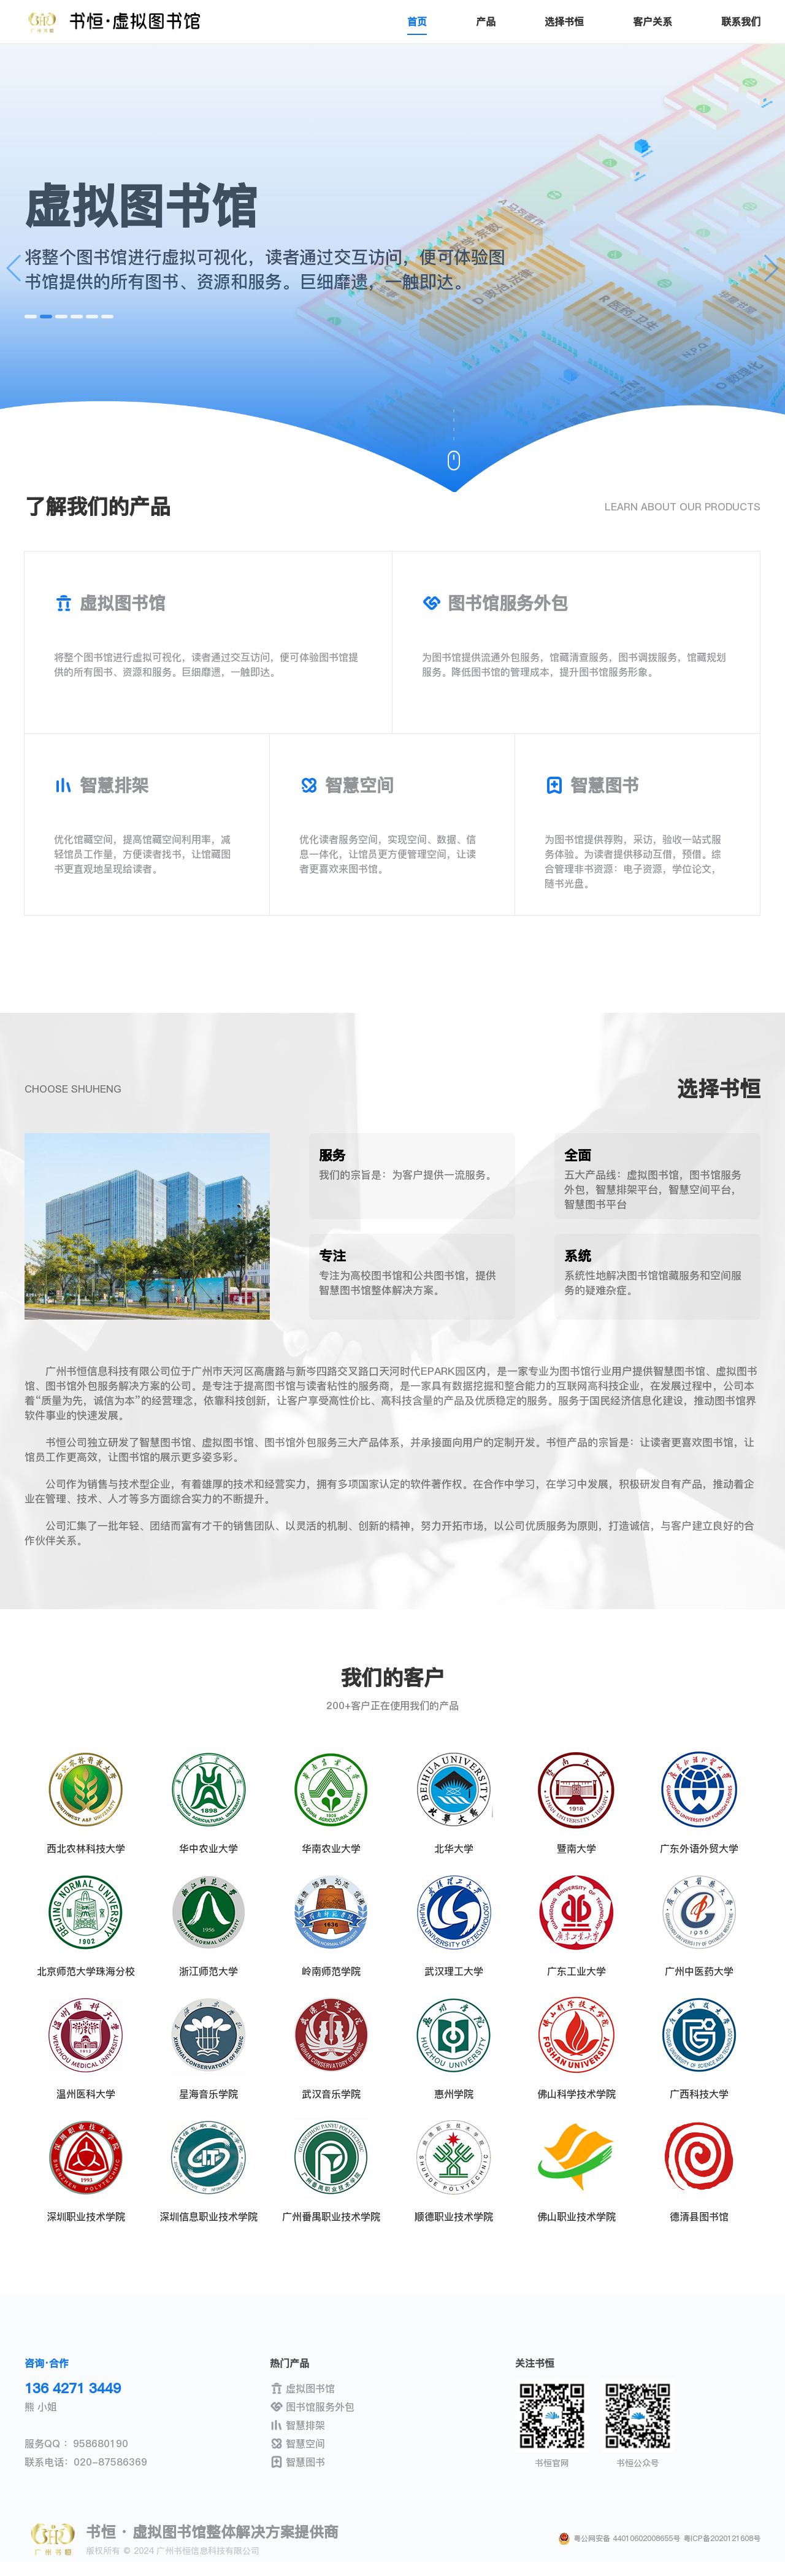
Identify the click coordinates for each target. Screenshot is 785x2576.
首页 (417, 21)
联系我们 (740, 21)
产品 (486, 21)
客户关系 (652, 21)
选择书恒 (564, 21)
